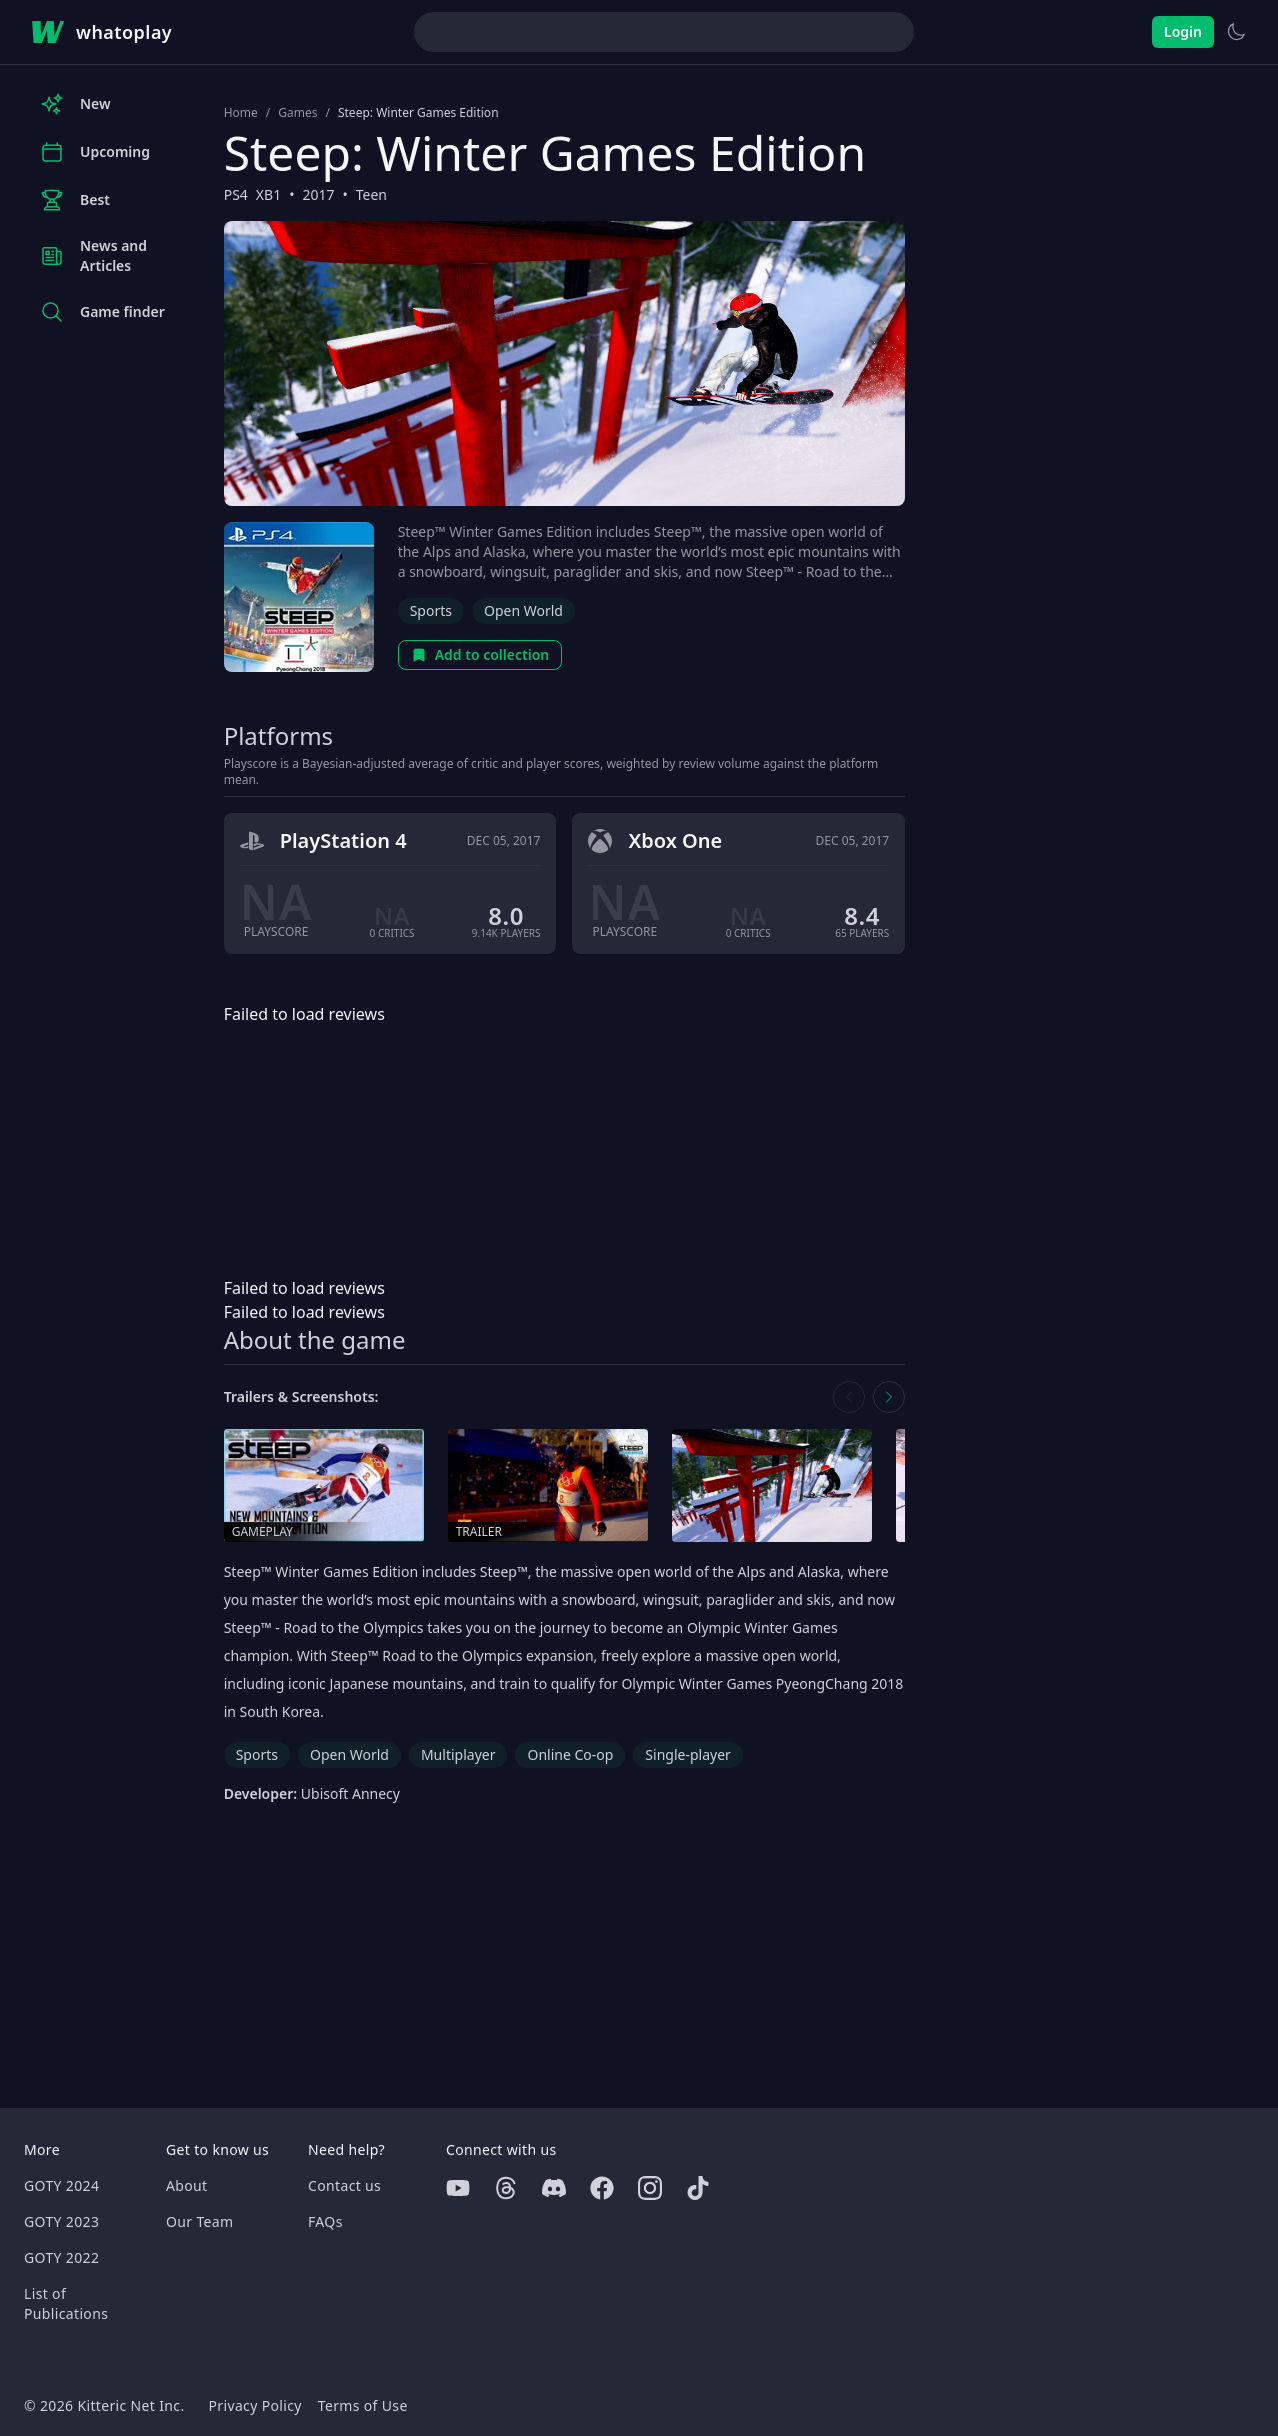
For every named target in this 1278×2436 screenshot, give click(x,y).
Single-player (687, 1754)
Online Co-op (570, 1754)
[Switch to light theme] (1236, 32)
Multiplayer (458, 1754)
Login (1183, 31)
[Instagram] (650, 2188)
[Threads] (506, 2188)
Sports (431, 610)
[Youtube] (458, 2188)
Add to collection (480, 654)
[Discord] (554, 2188)
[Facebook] (602, 2188)
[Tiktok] (698, 2188)
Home (241, 113)
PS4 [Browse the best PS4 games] (236, 194)
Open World (523, 610)
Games (297, 113)
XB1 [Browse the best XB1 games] (268, 194)
